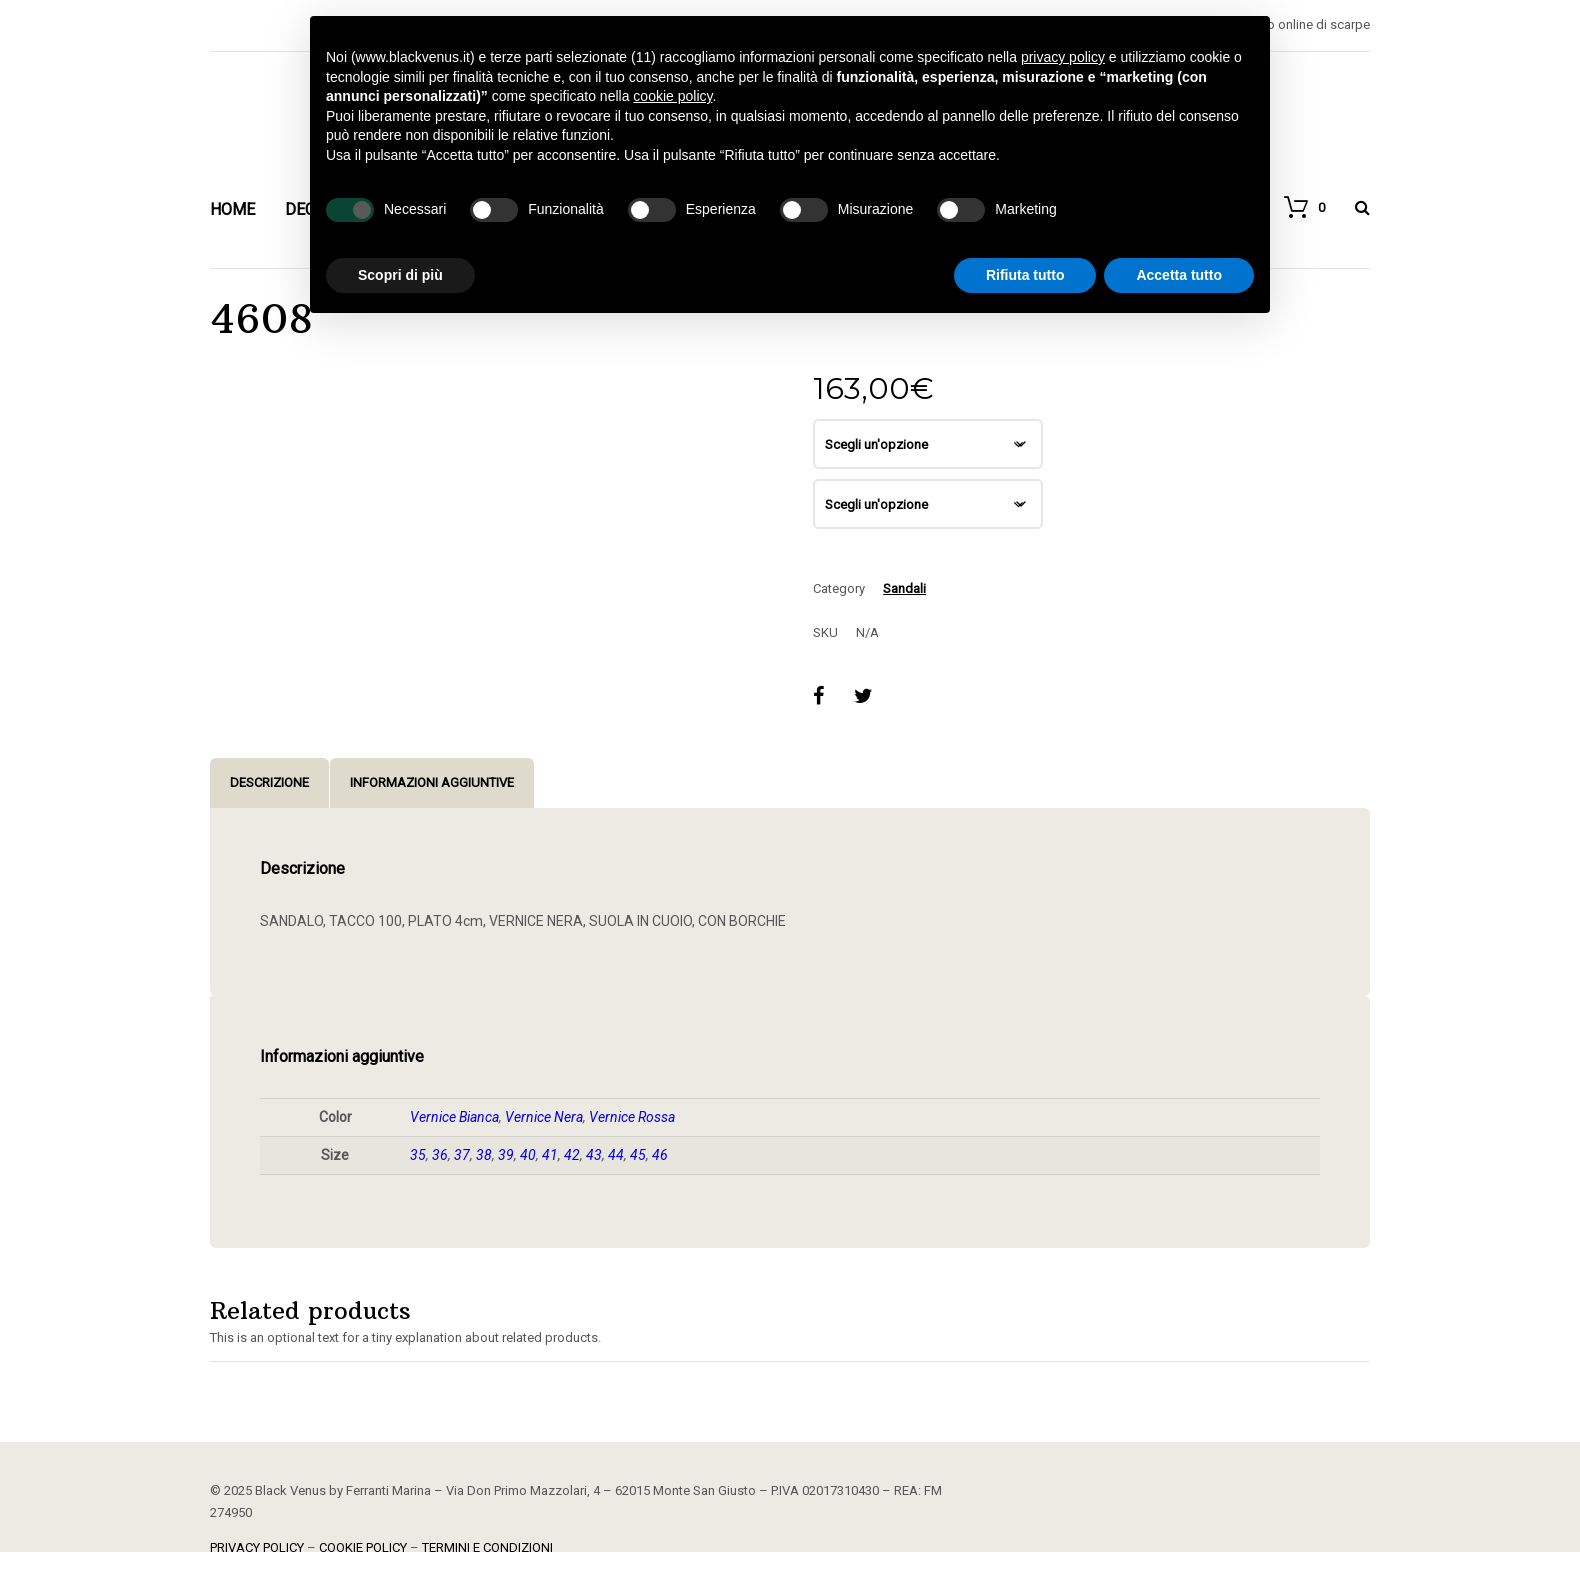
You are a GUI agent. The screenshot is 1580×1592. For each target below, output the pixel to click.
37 (462, 1155)
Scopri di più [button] (400, 275)
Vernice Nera (544, 1117)
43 (594, 1155)
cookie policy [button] (672, 96)
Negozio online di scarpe (1297, 24)
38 (484, 1155)
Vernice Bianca (454, 1117)
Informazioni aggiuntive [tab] (432, 782)
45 (638, 1155)
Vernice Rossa (632, 1117)
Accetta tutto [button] (1179, 275)
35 (418, 1155)
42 (572, 1155)
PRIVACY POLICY (257, 1547)
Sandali (904, 588)
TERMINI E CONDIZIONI (487, 1547)
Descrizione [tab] (269, 782)
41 (550, 1155)
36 (440, 1155)
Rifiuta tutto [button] (1025, 275)
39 (506, 1155)
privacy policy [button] (1063, 57)
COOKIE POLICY (363, 1547)
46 (660, 1155)
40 (528, 1155)
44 (616, 1155)
